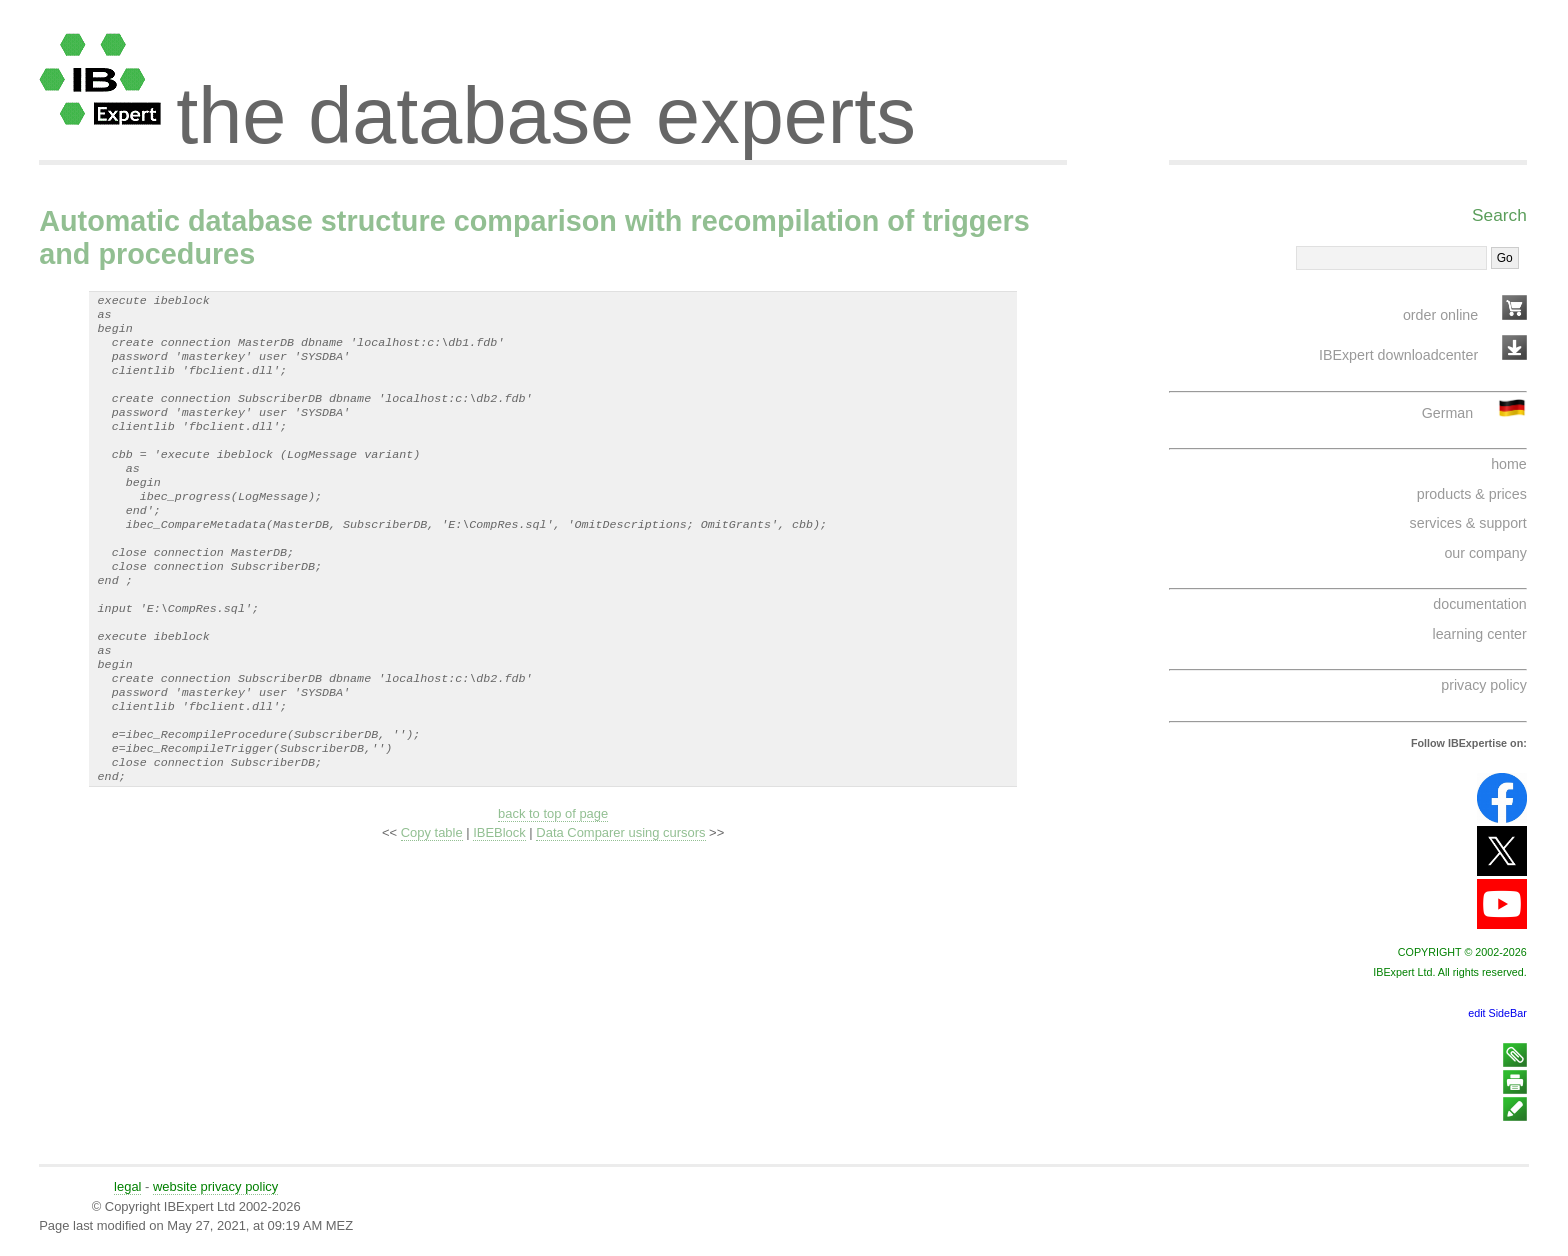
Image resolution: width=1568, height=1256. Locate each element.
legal (127, 1186)
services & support (1468, 523)
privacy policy (1484, 685)
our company (1485, 553)
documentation (1479, 604)
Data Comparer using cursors (620, 902)
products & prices (1472, 494)
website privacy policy (215, 1186)
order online (1440, 315)
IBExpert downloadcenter (1398, 355)
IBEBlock (499, 902)
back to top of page (553, 883)
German (1447, 413)
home (1509, 464)
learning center (1480, 634)
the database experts (546, 98)
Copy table (432, 902)
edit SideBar (1497, 1013)
